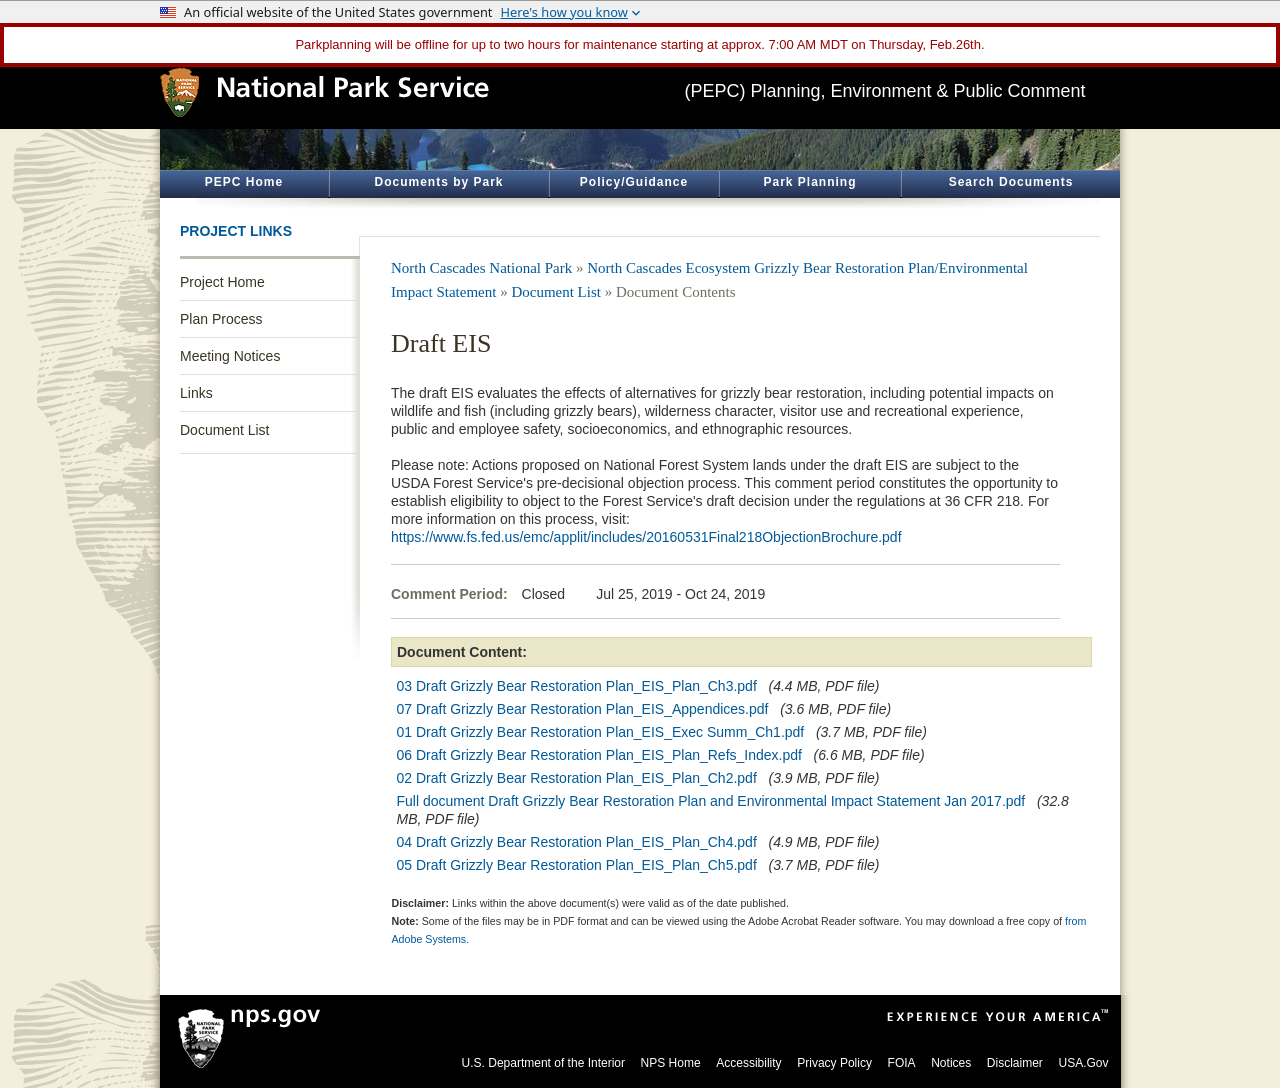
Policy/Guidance (634, 182)
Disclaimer (1015, 1063)
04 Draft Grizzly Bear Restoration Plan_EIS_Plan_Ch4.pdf (577, 842)
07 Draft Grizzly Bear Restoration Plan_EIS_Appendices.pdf (583, 709)
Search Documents (1011, 182)
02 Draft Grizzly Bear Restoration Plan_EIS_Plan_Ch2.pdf (577, 778)
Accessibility (748, 1063)
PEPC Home (244, 182)
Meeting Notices (230, 356)
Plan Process (221, 319)
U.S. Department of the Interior (543, 1063)
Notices (951, 1063)
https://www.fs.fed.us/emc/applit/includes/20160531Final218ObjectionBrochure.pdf (646, 537)
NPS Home (671, 1063)
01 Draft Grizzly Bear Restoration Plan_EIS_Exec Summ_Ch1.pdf (601, 732)
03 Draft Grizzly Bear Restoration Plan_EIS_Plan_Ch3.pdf (577, 686)
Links (196, 393)
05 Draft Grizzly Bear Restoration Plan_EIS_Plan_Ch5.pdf (577, 865)
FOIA (902, 1063)
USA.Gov (1083, 1063)
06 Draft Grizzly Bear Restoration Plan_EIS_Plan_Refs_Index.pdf (599, 755)
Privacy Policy (834, 1063)
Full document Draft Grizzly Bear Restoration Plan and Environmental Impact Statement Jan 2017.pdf (711, 801)
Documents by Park (438, 182)
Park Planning (809, 182)
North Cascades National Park (481, 268)
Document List (224, 430)
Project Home (222, 282)
